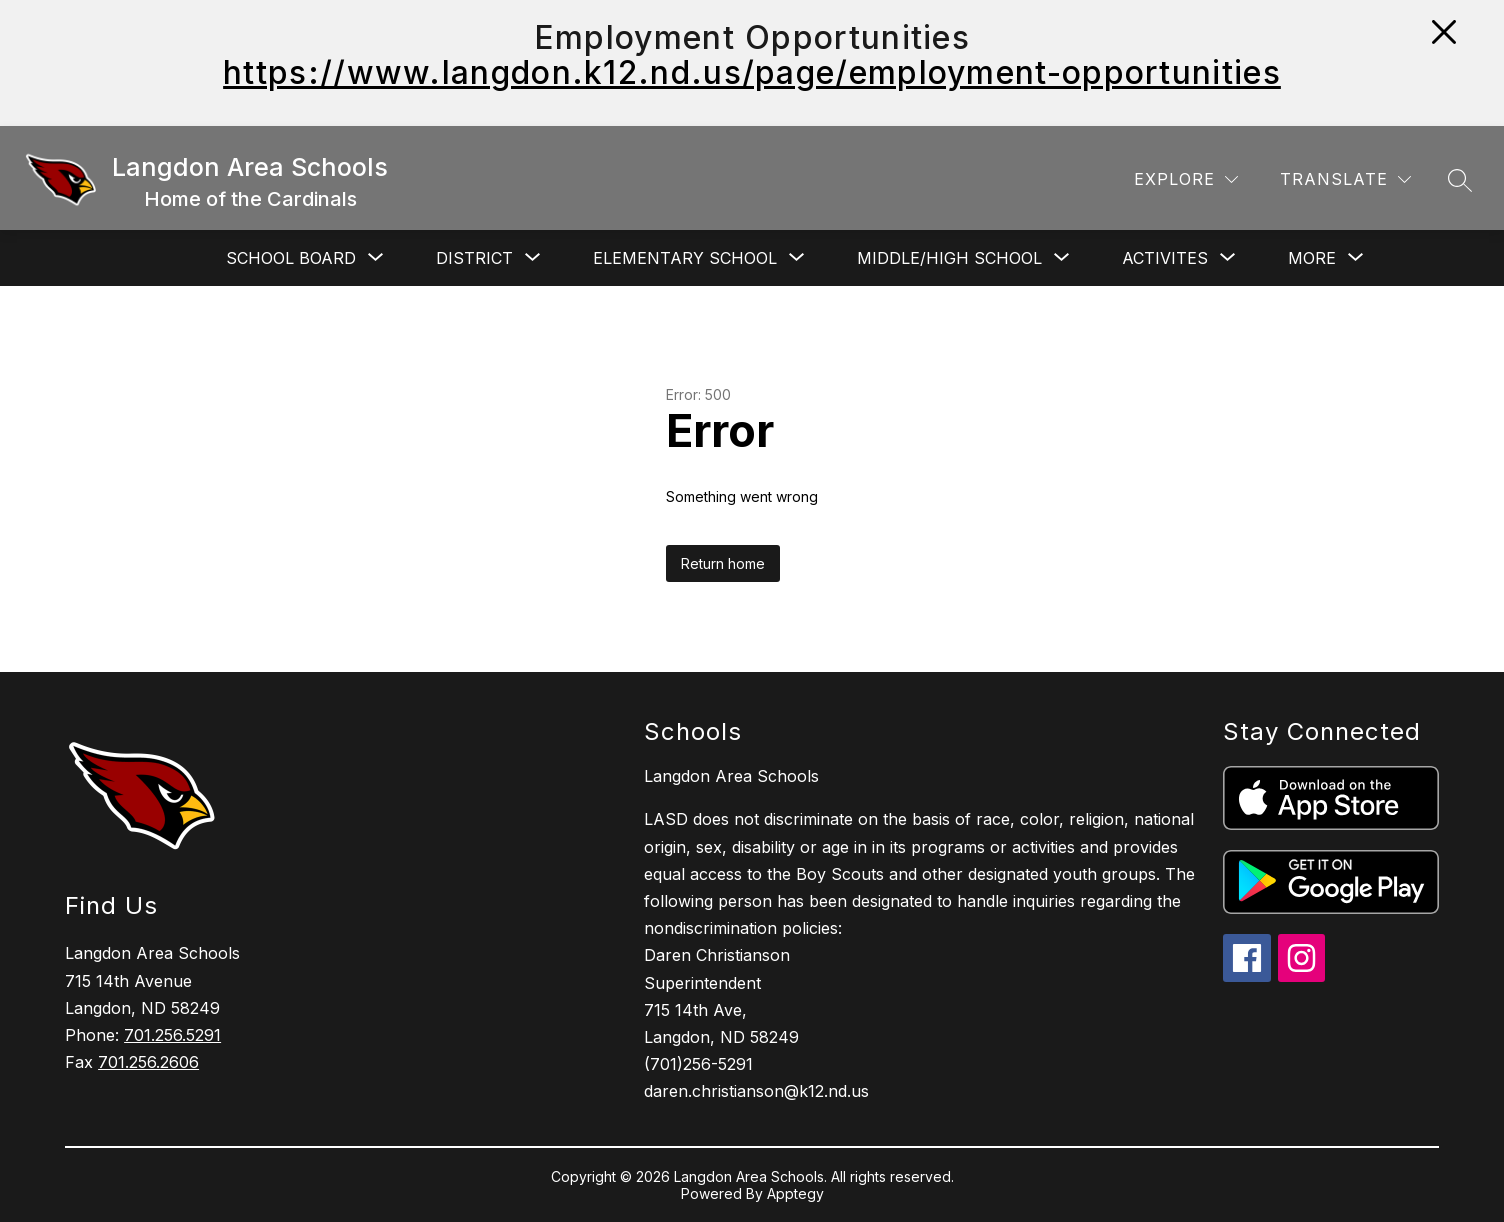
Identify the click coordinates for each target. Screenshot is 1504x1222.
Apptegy (795, 1193)
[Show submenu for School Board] (291, 258)
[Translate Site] (1345, 179)
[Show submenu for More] (1312, 258)
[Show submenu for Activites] (1165, 258)
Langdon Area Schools (731, 776)
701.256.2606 (148, 1062)
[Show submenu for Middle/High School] (949, 258)
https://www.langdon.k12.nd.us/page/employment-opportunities (752, 72)
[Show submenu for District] (474, 258)
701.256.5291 (172, 1035)
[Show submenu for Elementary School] (685, 258)
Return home (723, 563)
